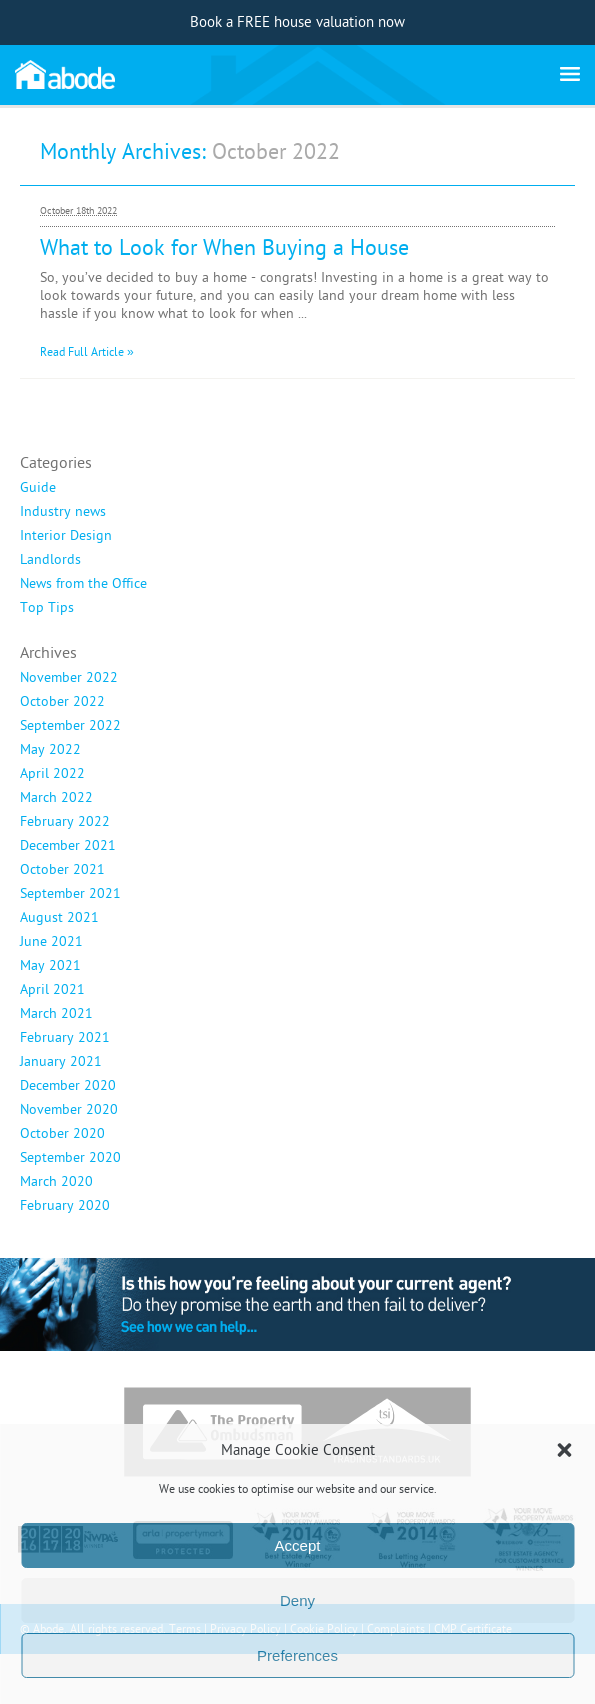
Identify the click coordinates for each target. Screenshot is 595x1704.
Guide (38, 488)
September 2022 (70, 726)
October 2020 (62, 1134)
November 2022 (69, 678)
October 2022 (62, 702)
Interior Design (66, 536)
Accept (298, 1545)
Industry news (63, 512)
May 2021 (50, 966)
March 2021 (56, 1014)
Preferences (297, 1655)
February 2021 (65, 1038)
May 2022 (50, 750)
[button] (564, 1450)
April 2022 (52, 774)
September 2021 (70, 894)
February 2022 (65, 822)
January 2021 (61, 1062)
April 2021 (52, 990)
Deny (297, 1600)
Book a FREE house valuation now (297, 22)
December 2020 (68, 1086)
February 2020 (65, 1206)
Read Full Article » (87, 352)
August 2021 (59, 918)
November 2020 (69, 1110)
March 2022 (56, 798)
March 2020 (56, 1182)
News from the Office (83, 584)
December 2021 (68, 846)
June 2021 (51, 942)
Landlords (50, 560)
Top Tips (47, 608)
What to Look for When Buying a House (224, 248)
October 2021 (62, 870)
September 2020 (70, 1158)
